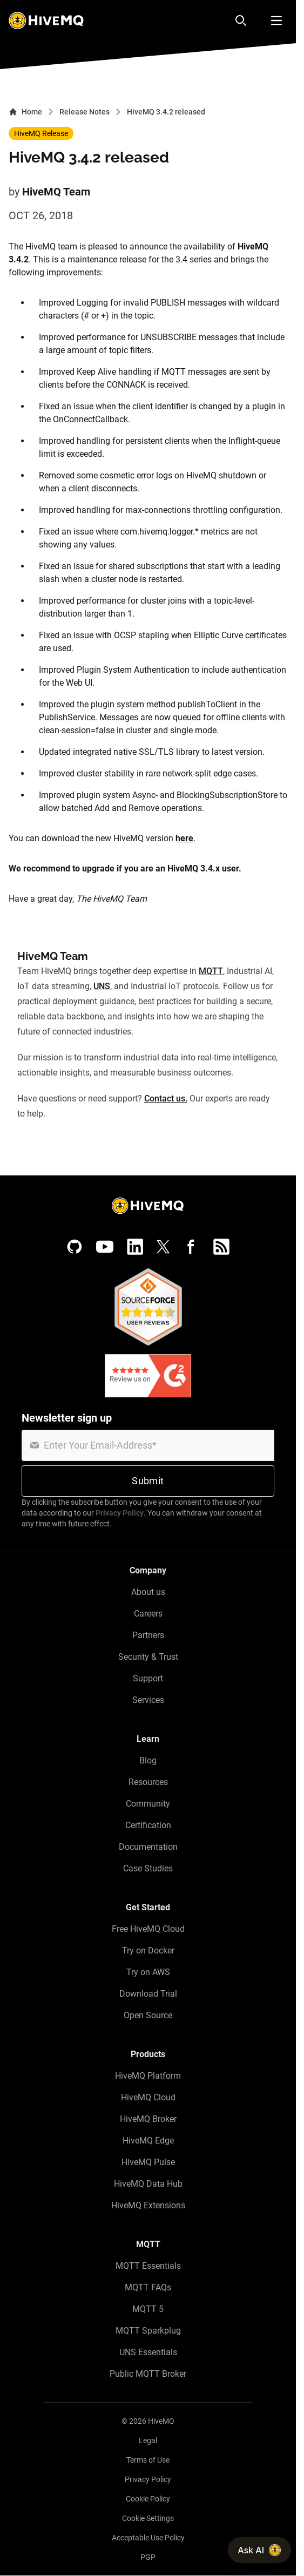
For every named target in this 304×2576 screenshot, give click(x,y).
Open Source (148, 2015)
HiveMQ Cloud (148, 2097)
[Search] (240, 20)
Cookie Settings (148, 2518)
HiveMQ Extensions (148, 2205)
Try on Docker (148, 1950)
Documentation (148, 1847)
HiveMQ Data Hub (148, 2184)
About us (148, 1592)
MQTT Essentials (148, 2266)
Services (148, 1700)
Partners (148, 1635)
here (184, 838)
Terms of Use (148, 2460)
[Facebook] (191, 1246)
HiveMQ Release (41, 133)
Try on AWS (148, 1972)
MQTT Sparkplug (148, 2330)
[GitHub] (74, 1246)
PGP (148, 2557)
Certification (148, 1825)
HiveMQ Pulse (148, 2162)
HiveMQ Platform (148, 2076)
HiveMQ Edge (148, 2140)
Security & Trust (148, 1657)
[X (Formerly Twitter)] (163, 1246)
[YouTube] (104, 1246)
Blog (148, 1760)
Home (25, 111)
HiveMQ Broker (148, 2119)
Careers (148, 1613)
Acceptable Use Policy (148, 2537)
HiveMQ (161, 2421)
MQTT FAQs (148, 2287)
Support (148, 1678)
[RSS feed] (221, 1246)
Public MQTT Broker (148, 2374)
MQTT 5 (148, 2309)
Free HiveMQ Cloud (148, 1929)
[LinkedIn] (135, 1246)
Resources (148, 1782)
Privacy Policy (120, 1513)
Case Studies (148, 1868)
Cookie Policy (148, 2498)
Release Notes (84, 111)
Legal (148, 2440)
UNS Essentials (148, 2352)
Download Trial (148, 1994)
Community (148, 1804)
